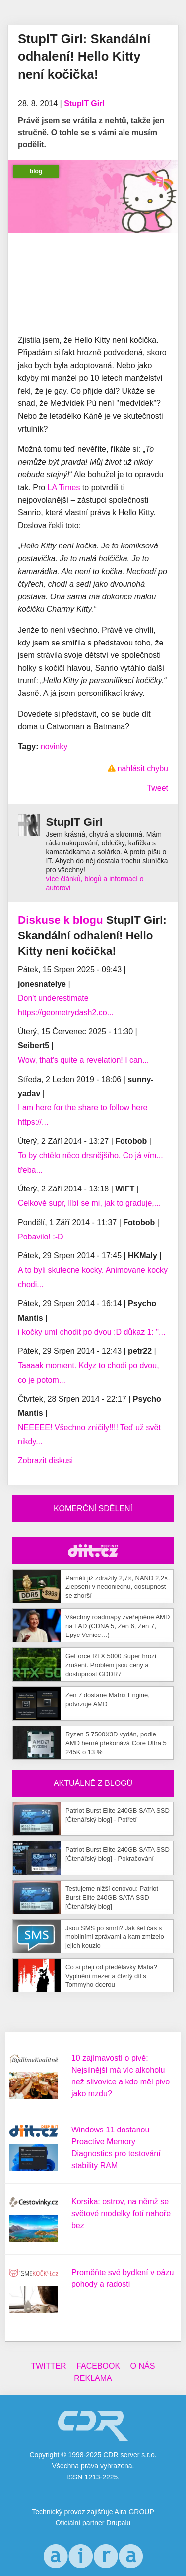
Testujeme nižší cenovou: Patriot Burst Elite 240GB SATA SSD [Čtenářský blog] (111, 1897)
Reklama (93, 2378)
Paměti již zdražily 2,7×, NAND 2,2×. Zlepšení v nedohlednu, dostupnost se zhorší (117, 1586)
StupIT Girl (84, 103)
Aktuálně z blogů (93, 1783)
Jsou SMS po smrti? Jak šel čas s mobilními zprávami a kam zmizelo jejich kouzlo (114, 1936)
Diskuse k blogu (60, 920)
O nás (142, 2366)
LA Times (64, 487)
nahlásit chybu (143, 768)
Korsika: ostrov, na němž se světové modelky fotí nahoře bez (121, 2213)
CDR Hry (93, 1550)
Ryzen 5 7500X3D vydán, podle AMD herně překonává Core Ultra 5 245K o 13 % (116, 1743)
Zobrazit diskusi (45, 1460)
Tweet (157, 788)
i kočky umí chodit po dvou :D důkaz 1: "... (91, 1332)
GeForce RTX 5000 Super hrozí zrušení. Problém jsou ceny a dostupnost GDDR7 (110, 1665)
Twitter (48, 2366)
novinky (54, 747)
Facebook (98, 2366)
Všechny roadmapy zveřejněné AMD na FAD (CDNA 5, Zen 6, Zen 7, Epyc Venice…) (117, 1625)
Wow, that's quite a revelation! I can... (83, 1060)
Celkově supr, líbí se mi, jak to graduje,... (89, 1203)
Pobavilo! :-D (40, 1237)
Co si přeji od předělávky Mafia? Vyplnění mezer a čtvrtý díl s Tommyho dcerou (111, 1975)
